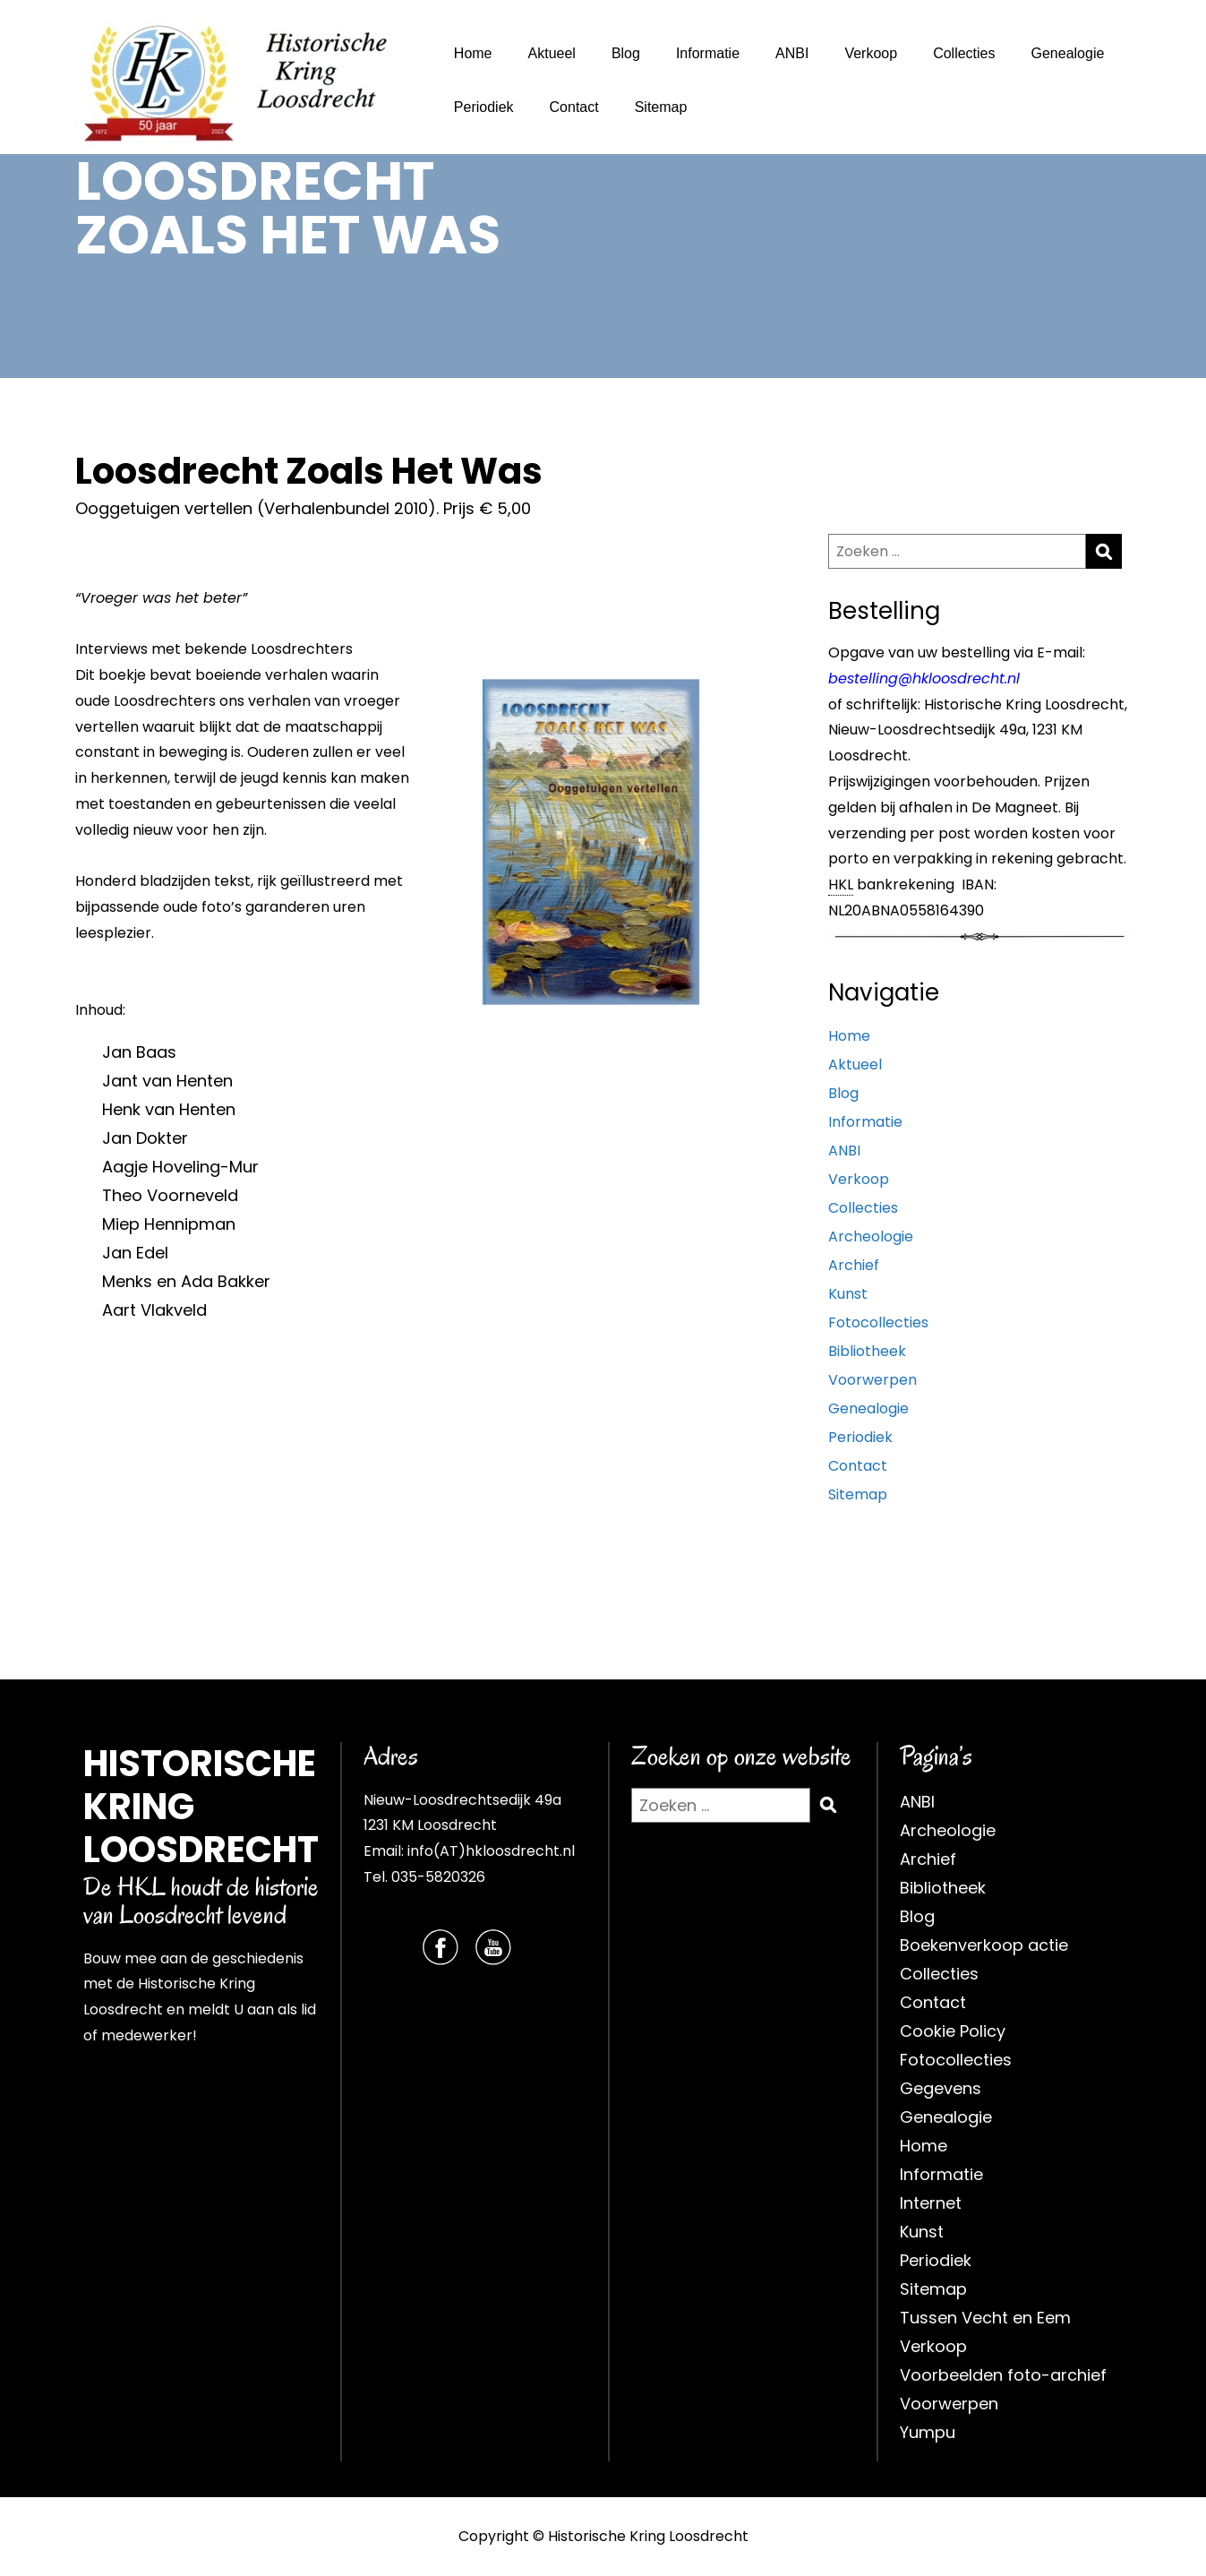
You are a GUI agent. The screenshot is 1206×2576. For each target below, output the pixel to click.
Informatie (708, 53)
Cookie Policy (952, 2031)
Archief (853, 1265)
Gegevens (940, 2088)
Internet (931, 2203)
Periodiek (484, 107)
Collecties (964, 53)
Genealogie (1067, 53)
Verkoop (870, 53)
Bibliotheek (867, 1351)
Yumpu (927, 2432)
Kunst (848, 1294)
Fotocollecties (878, 1322)
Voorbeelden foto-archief (1003, 2375)
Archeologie (870, 1236)
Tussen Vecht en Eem (985, 2317)
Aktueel (552, 53)
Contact (574, 107)
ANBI (791, 53)
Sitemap (661, 107)
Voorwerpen (872, 1380)
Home (473, 53)
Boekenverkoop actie (984, 1945)
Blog (626, 53)
